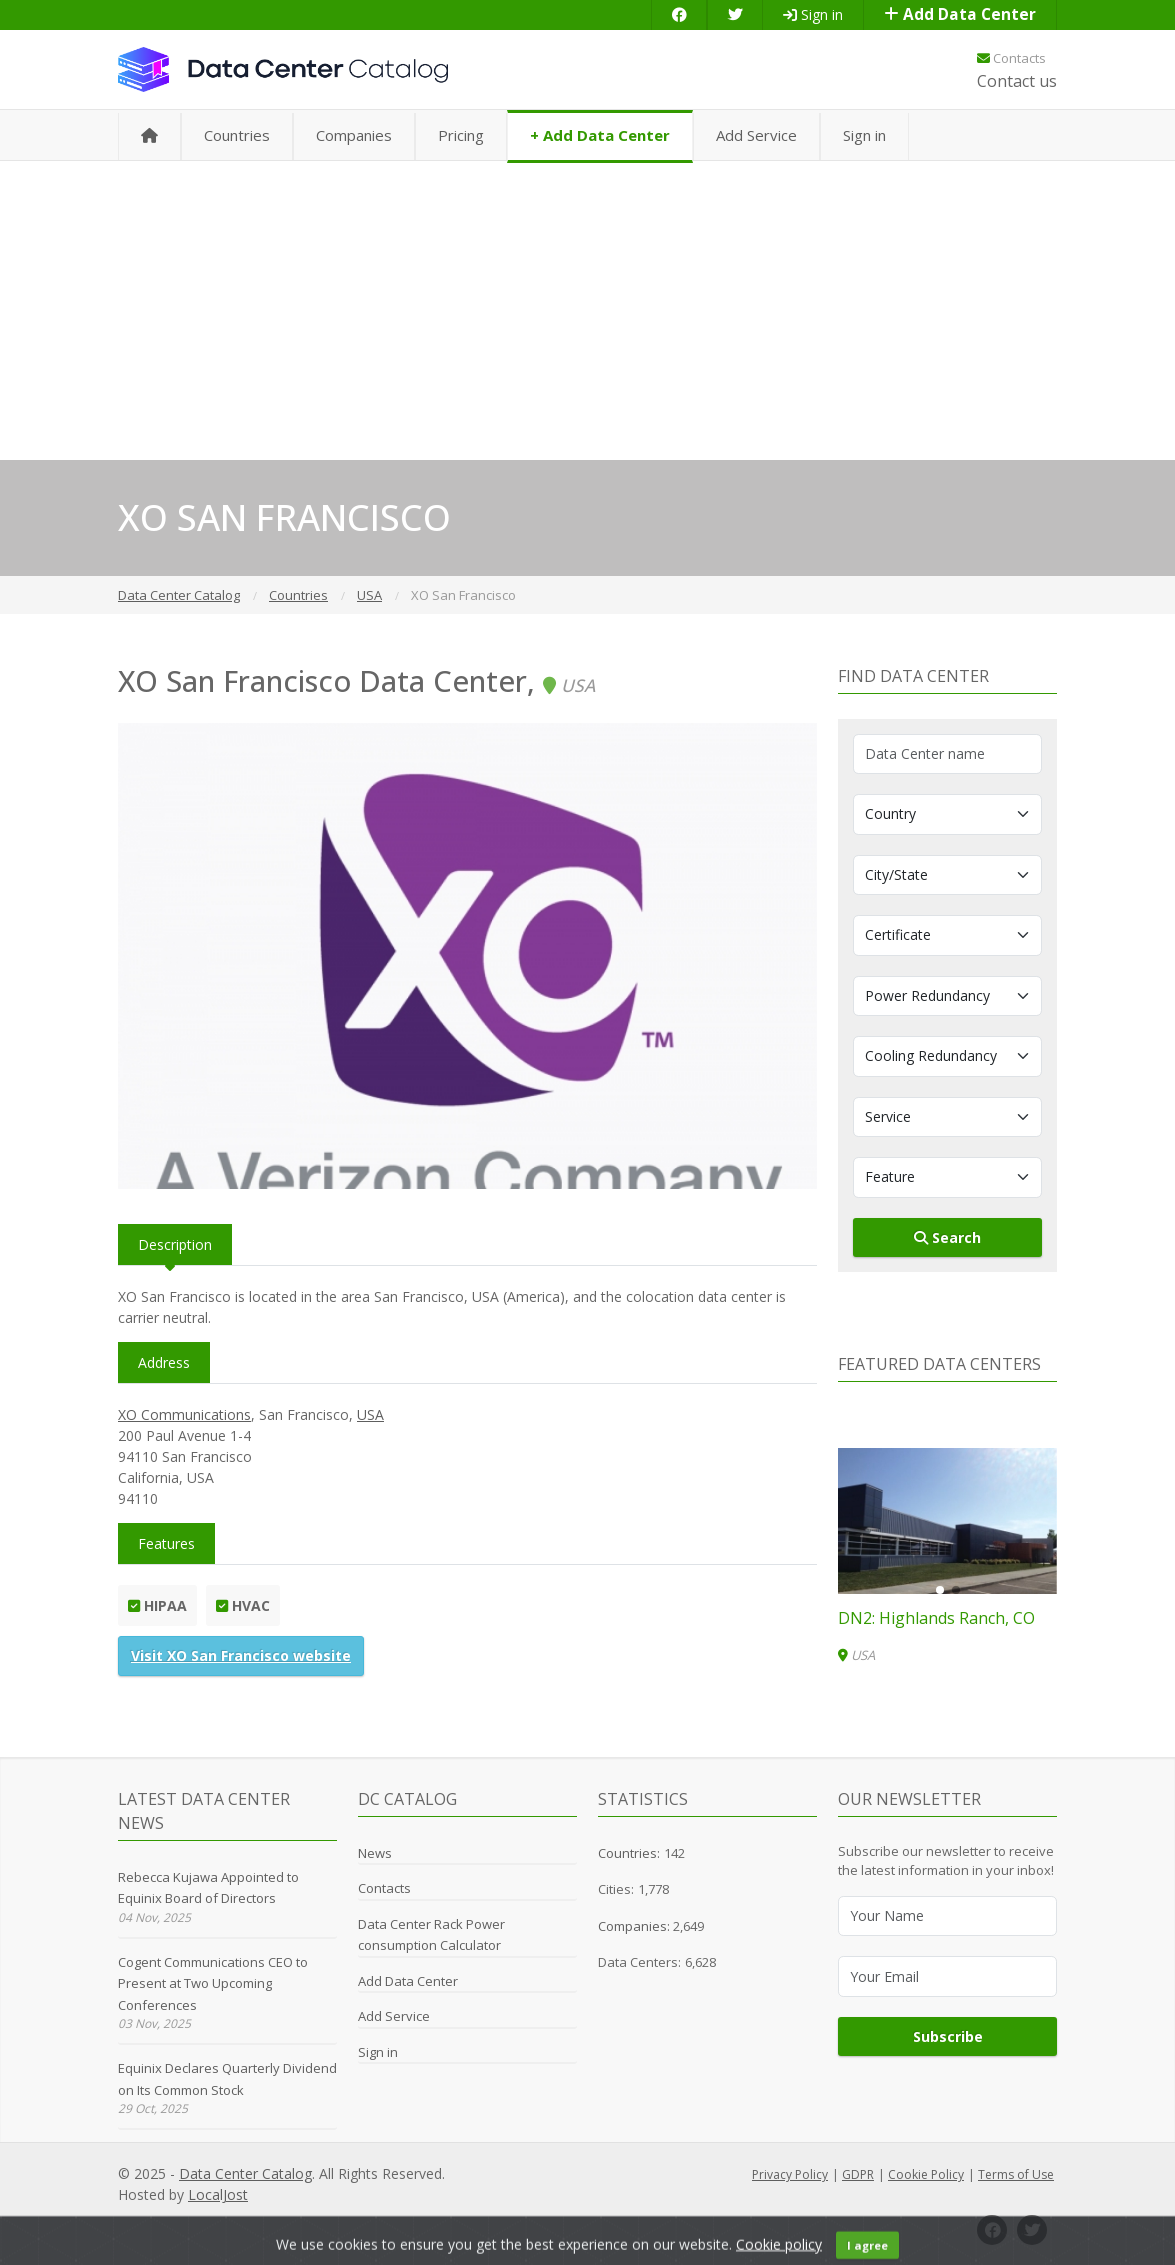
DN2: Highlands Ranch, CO (936, 1618)
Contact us (1017, 81)
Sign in (813, 14)
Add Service (756, 135)
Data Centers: (639, 1962)
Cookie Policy (926, 2174)
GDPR (858, 2174)
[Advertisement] (587, 310)
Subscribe (948, 2036)
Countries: (629, 1853)
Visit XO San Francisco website (241, 1655)
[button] (940, 1590)
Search (947, 1237)
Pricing (461, 135)
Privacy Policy (790, 2174)
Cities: (616, 1889)
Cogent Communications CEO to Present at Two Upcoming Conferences (213, 1983)
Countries (237, 135)
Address (164, 1362)
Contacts (1011, 58)
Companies (354, 135)
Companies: (635, 1926)
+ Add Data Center (600, 135)
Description (175, 1244)
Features (166, 1543)
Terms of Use (1016, 2174)
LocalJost (218, 2194)
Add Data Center (960, 14)
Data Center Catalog (245, 2173)
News (375, 1853)
